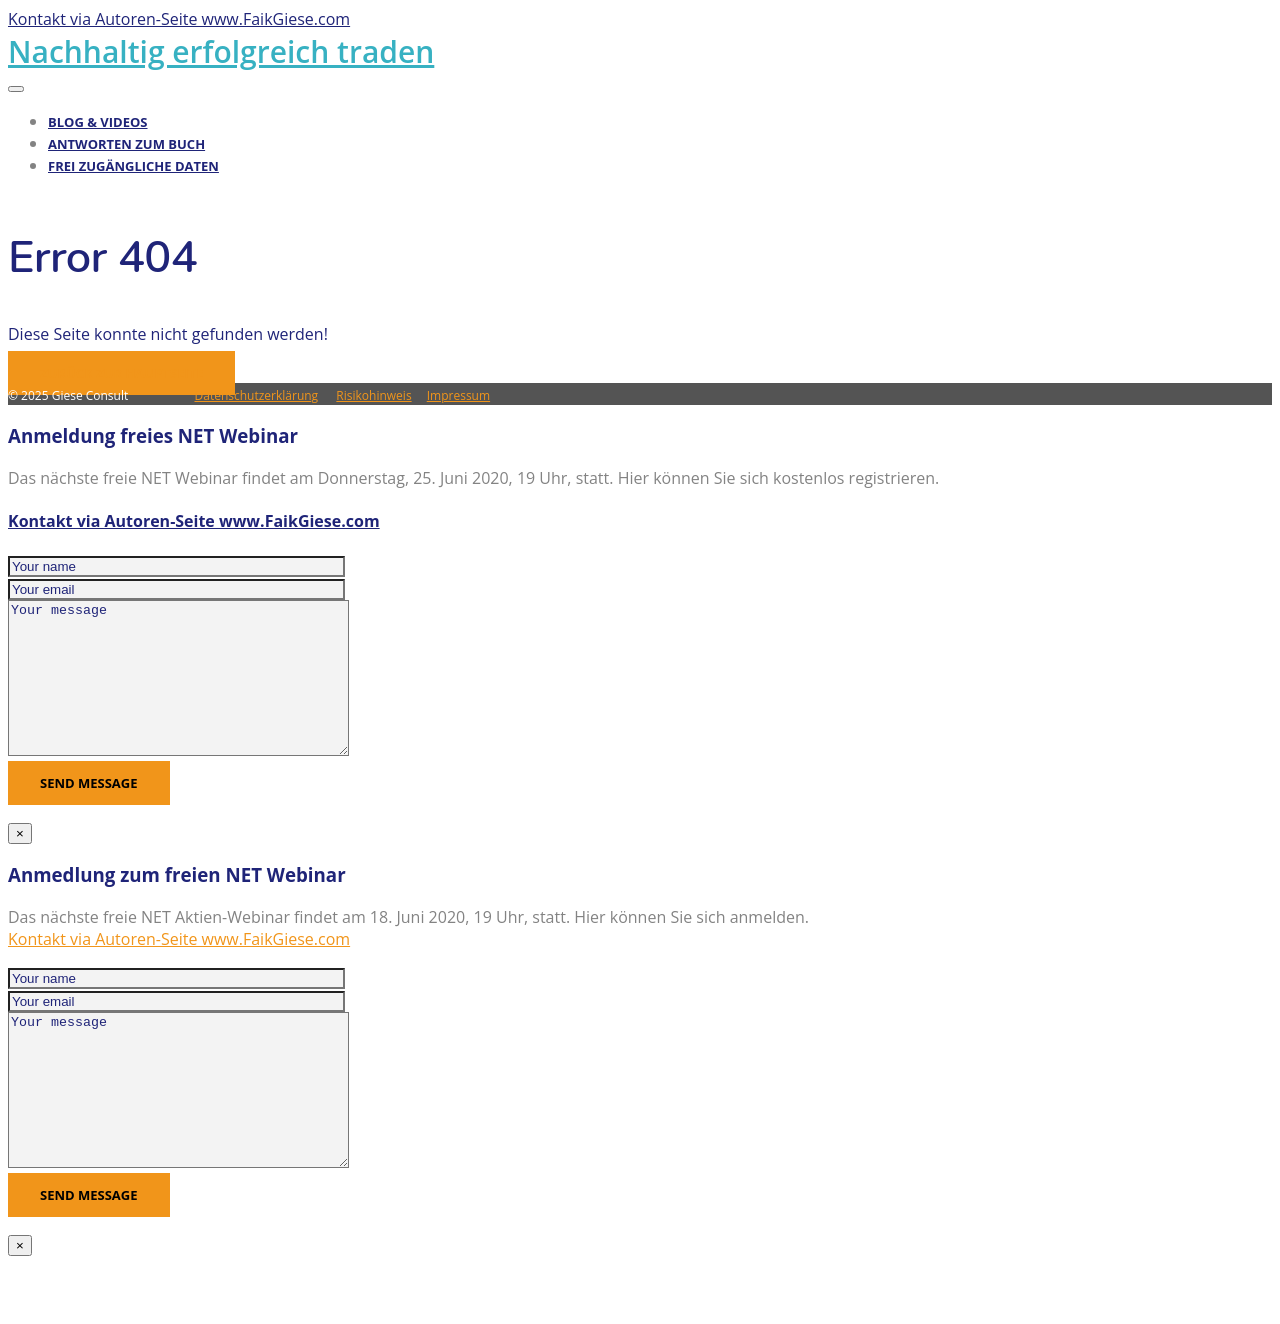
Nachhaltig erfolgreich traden (221, 51)
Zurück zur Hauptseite (121, 373)
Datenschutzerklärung (257, 395)
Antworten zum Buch (126, 144)
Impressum (458, 395)
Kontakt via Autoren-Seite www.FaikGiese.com (194, 521)
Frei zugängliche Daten (133, 166)
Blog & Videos (98, 122)
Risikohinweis (373, 395)
